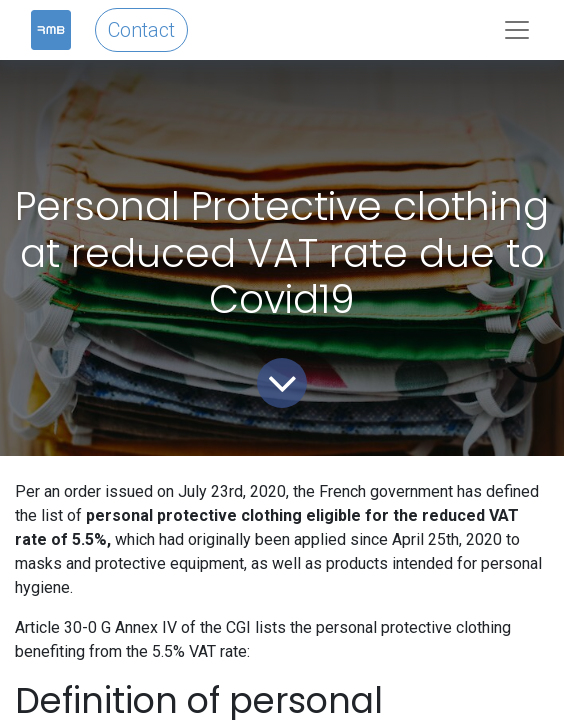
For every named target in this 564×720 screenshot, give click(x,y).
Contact (141, 30)
